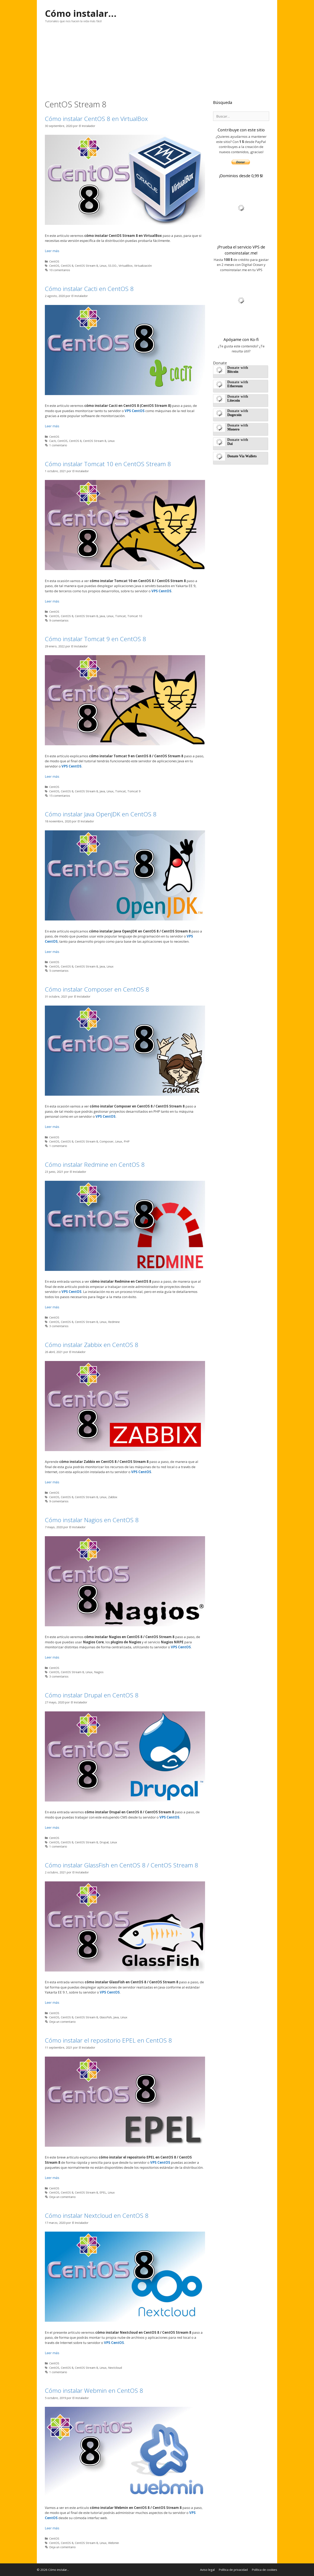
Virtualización (143, 266)
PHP (127, 1141)
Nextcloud (115, 2368)
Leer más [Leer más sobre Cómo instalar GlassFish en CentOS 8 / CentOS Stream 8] (52, 2002)
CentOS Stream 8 (86, 266)
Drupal (104, 1842)
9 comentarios (58, 620)
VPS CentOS (135, 410)
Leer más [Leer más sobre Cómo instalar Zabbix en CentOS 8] (52, 1482)
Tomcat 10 (134, 616)
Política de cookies (264, 2570)
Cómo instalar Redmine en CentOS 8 (95, 1164)
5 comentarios (58, 971)
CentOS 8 (67, 266)
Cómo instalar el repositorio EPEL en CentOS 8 (108, 2040)
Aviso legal (207, 2570)
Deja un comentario (62, 2022)
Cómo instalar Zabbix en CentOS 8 (91, 1345)
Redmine (114, 1322)
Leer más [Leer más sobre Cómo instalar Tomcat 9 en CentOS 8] (52, 776)
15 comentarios (59, 796)
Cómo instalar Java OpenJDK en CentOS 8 (100, 814)
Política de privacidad (233, 2570)
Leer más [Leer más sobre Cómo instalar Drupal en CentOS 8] (52, 1827)
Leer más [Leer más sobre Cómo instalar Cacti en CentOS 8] (52, 426)
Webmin (113, 2543)
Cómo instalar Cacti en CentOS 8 (89, 289)
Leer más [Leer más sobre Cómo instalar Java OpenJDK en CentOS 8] (52, 951)
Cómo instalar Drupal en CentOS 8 (91, 1695)
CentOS (54, 261)
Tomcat (120, 616)
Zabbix (112, 1497)
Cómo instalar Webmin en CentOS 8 (94, 2390)
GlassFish (106, 2017)
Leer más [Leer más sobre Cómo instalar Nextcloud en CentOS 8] (52, 2353)
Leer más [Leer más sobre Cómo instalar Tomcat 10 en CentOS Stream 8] (52, 601)
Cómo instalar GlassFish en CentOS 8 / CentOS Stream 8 (121, 1865)
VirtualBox (126, 266)
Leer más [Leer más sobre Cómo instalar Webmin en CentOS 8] (52, 2528)
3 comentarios (58, 1326)
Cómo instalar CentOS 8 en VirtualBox (96, 119)
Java (102, 616)
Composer (107, 1141)
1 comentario (58, 445)
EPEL (103, 2192)
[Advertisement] (157, 61)
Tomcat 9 (133, 791)
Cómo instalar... (81, 13)
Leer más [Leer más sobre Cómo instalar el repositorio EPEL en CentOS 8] (52, 2177)
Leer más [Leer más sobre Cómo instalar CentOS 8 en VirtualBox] (52, 250)
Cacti (52, 441)
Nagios (99, 1672)
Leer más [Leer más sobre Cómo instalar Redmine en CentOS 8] (52, 1307)
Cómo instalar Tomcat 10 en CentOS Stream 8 (108, 464)
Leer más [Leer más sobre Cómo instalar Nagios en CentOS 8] (52, 1657)
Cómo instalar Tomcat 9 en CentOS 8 (95, 639)
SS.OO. (112, 266)
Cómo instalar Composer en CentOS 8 (97, 989)
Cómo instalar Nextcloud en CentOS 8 (96, 2215)
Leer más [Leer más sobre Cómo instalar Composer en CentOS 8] (52, 1126)
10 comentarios (59, 270)
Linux (103, 266)
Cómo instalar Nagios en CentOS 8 (92, 1520)
